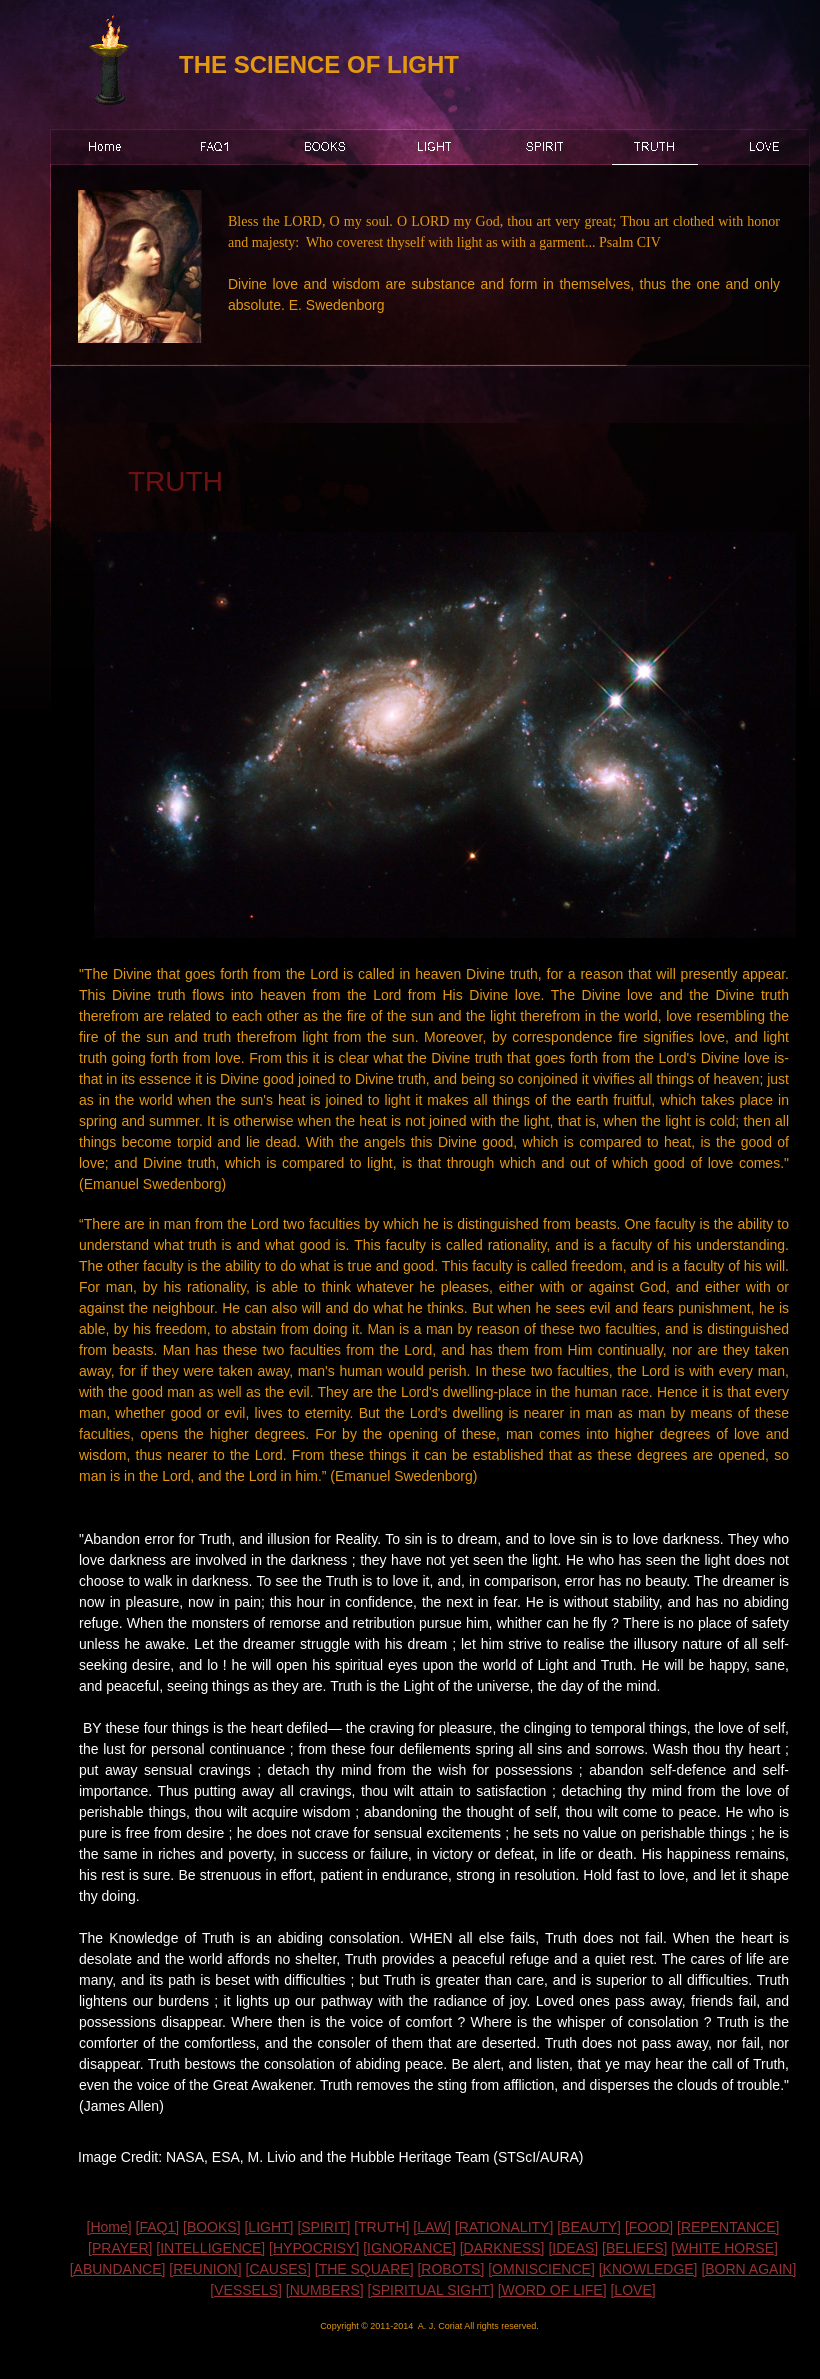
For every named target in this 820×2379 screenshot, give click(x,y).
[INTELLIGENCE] (210, 2248)
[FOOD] (649, 2227)
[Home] (109, 2227)
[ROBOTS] (450, 2269)
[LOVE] (632, 2290)
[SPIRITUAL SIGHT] (431, 2290)
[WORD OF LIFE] (552, 2290)
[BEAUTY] (589, 2227)
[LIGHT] (268, 2227)
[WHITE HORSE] (724, 2248)
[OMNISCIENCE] (541, 2269)
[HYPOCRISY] (314, 2248)
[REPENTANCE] (728, 2227)
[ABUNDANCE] (118, 2269)
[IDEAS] (573, 2248)
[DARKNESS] (502, 2248)
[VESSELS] (246, 2290)
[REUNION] (205, 2269)
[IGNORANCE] (409, 2248)
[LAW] (432, 2227)
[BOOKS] (212, 2227)
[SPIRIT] (323, 2227)
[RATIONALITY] (504, 2227)
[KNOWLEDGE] (648, 2269)
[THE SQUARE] (364, 2269)
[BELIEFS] (634, 2248)
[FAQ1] (158, 2227)
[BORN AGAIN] (748, 2269)
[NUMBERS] (325, 2290)
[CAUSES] (278, 2269)
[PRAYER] (120, 2248)
